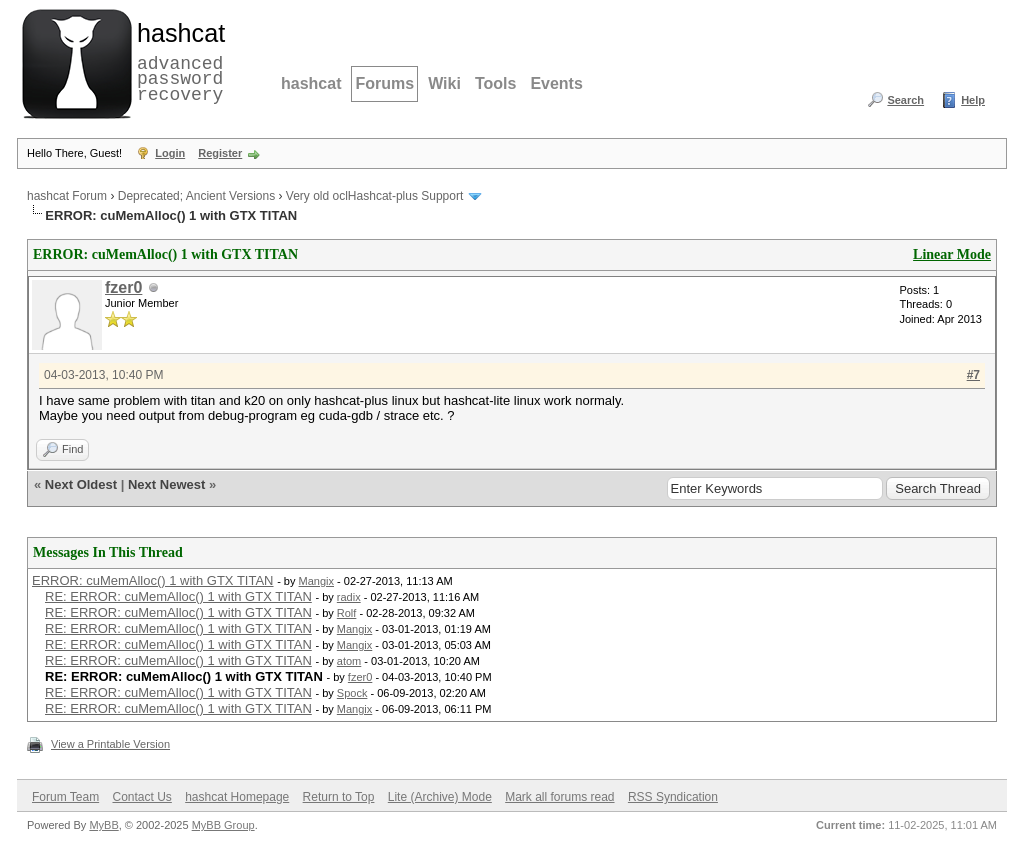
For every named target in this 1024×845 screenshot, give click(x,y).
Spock (352, 693)
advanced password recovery (177, 61)
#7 (973, 375)
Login (170, 153)
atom (349, 661)
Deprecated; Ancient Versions (196, 196)
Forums (384, 83)
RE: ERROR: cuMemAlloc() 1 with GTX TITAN (178, 596)
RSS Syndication (673, 797)
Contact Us (141, 797)
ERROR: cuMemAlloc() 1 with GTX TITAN (153, 580)
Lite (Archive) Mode (440, 797)
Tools (495, 83)
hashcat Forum (67, 196)
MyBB (103, 825)
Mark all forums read (559, 797)
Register (220, 153)
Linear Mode (952, 254)
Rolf (347, 613)
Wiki (444, 83)
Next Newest (166, 484)
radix (349, 597)
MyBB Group (223, 825)
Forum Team (65, 797)
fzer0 (123, 287)
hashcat (311, 83)
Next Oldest (81, 484)
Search (905, 100)
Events (556, 83)
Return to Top (339, 797)
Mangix (316, 581)
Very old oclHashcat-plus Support (374, 196)
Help (973, 100)
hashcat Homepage (237, 797)
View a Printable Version (110, 744)
